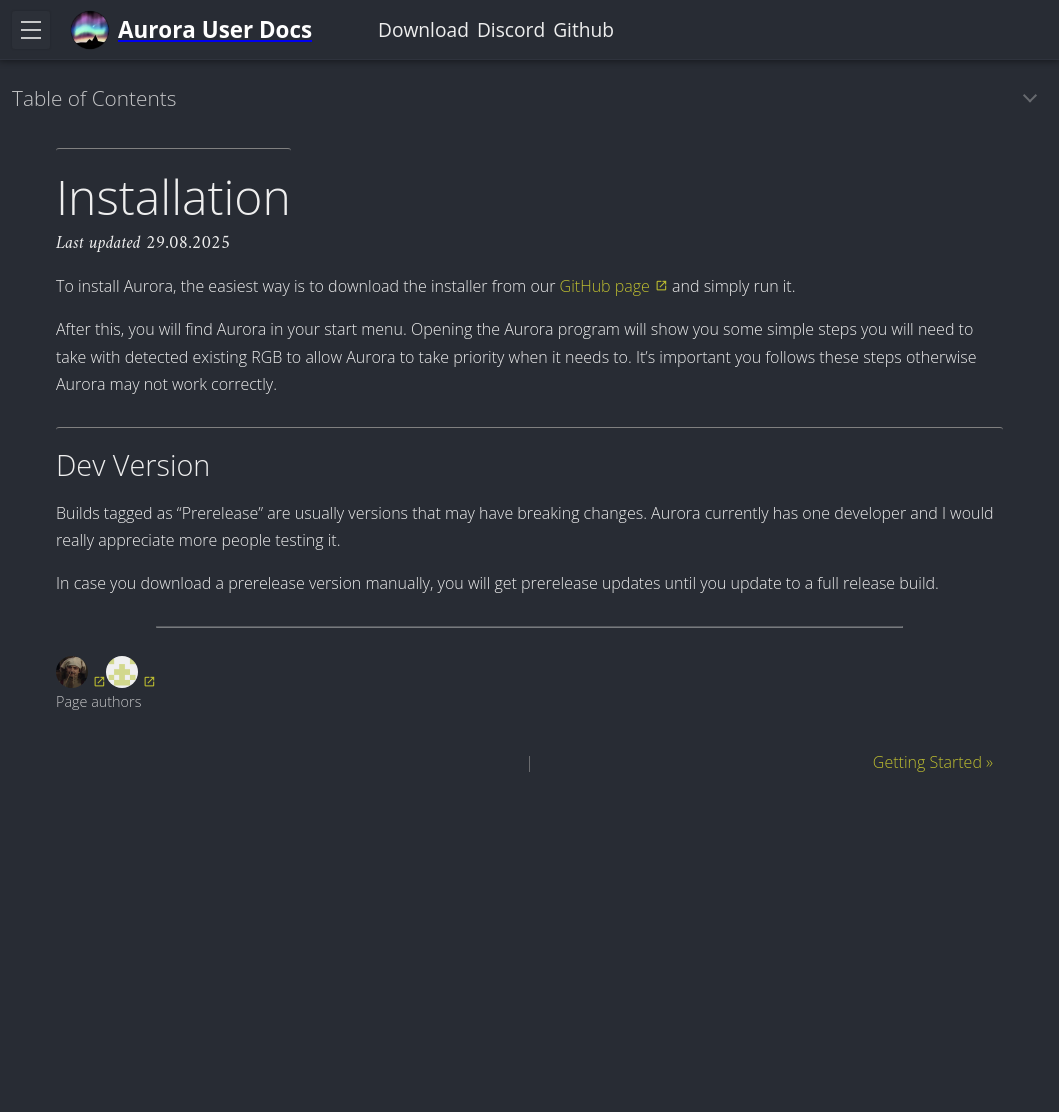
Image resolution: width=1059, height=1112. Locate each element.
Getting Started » (933, 762)
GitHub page (605, 286)
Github (583, 29)
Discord (511, 29)
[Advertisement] (529, 935)
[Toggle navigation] (31, 30)
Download (423, 29)
